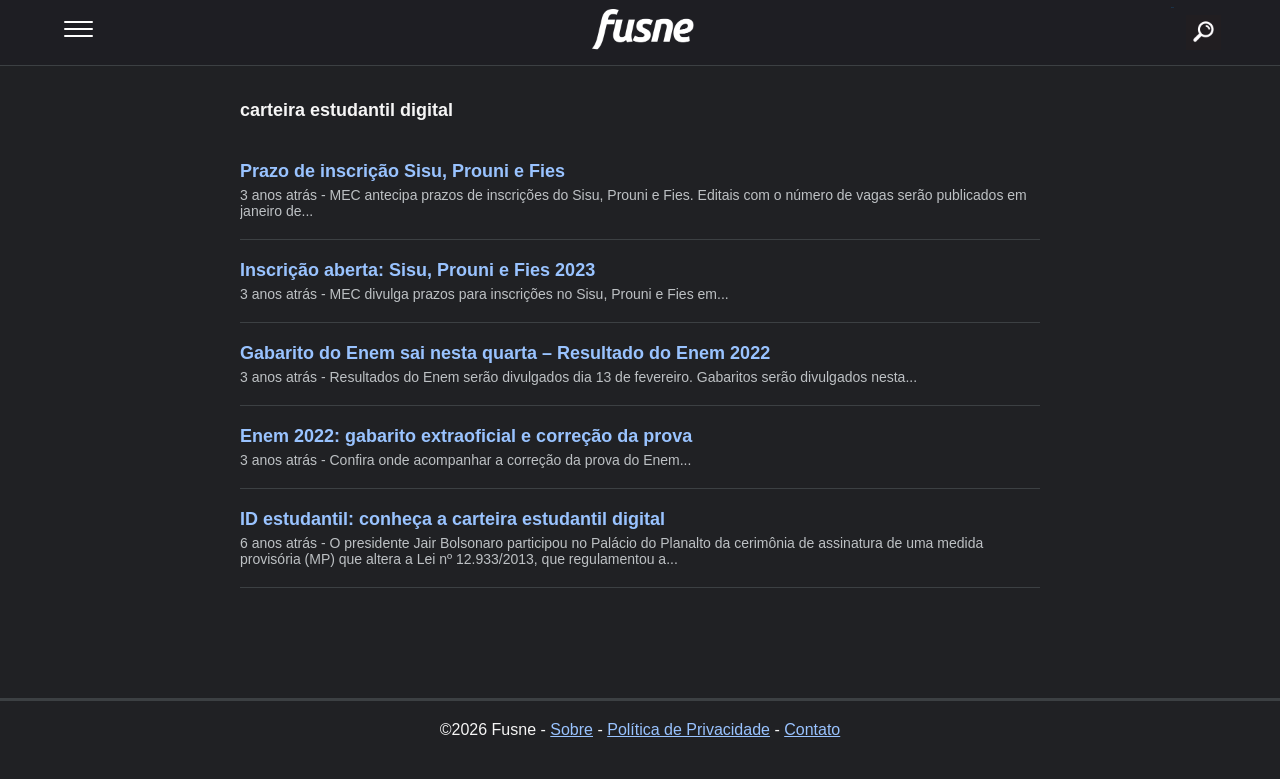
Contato (812, 729)
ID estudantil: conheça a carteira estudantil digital (452, 519)
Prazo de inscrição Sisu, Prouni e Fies (402, 171)
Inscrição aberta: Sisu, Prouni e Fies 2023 (417, 270)
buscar (1172, 7)
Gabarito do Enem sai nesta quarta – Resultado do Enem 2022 (505, 353)
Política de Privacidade (688, 729)
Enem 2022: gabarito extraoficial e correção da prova (466, 436)
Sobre (571, 729)
